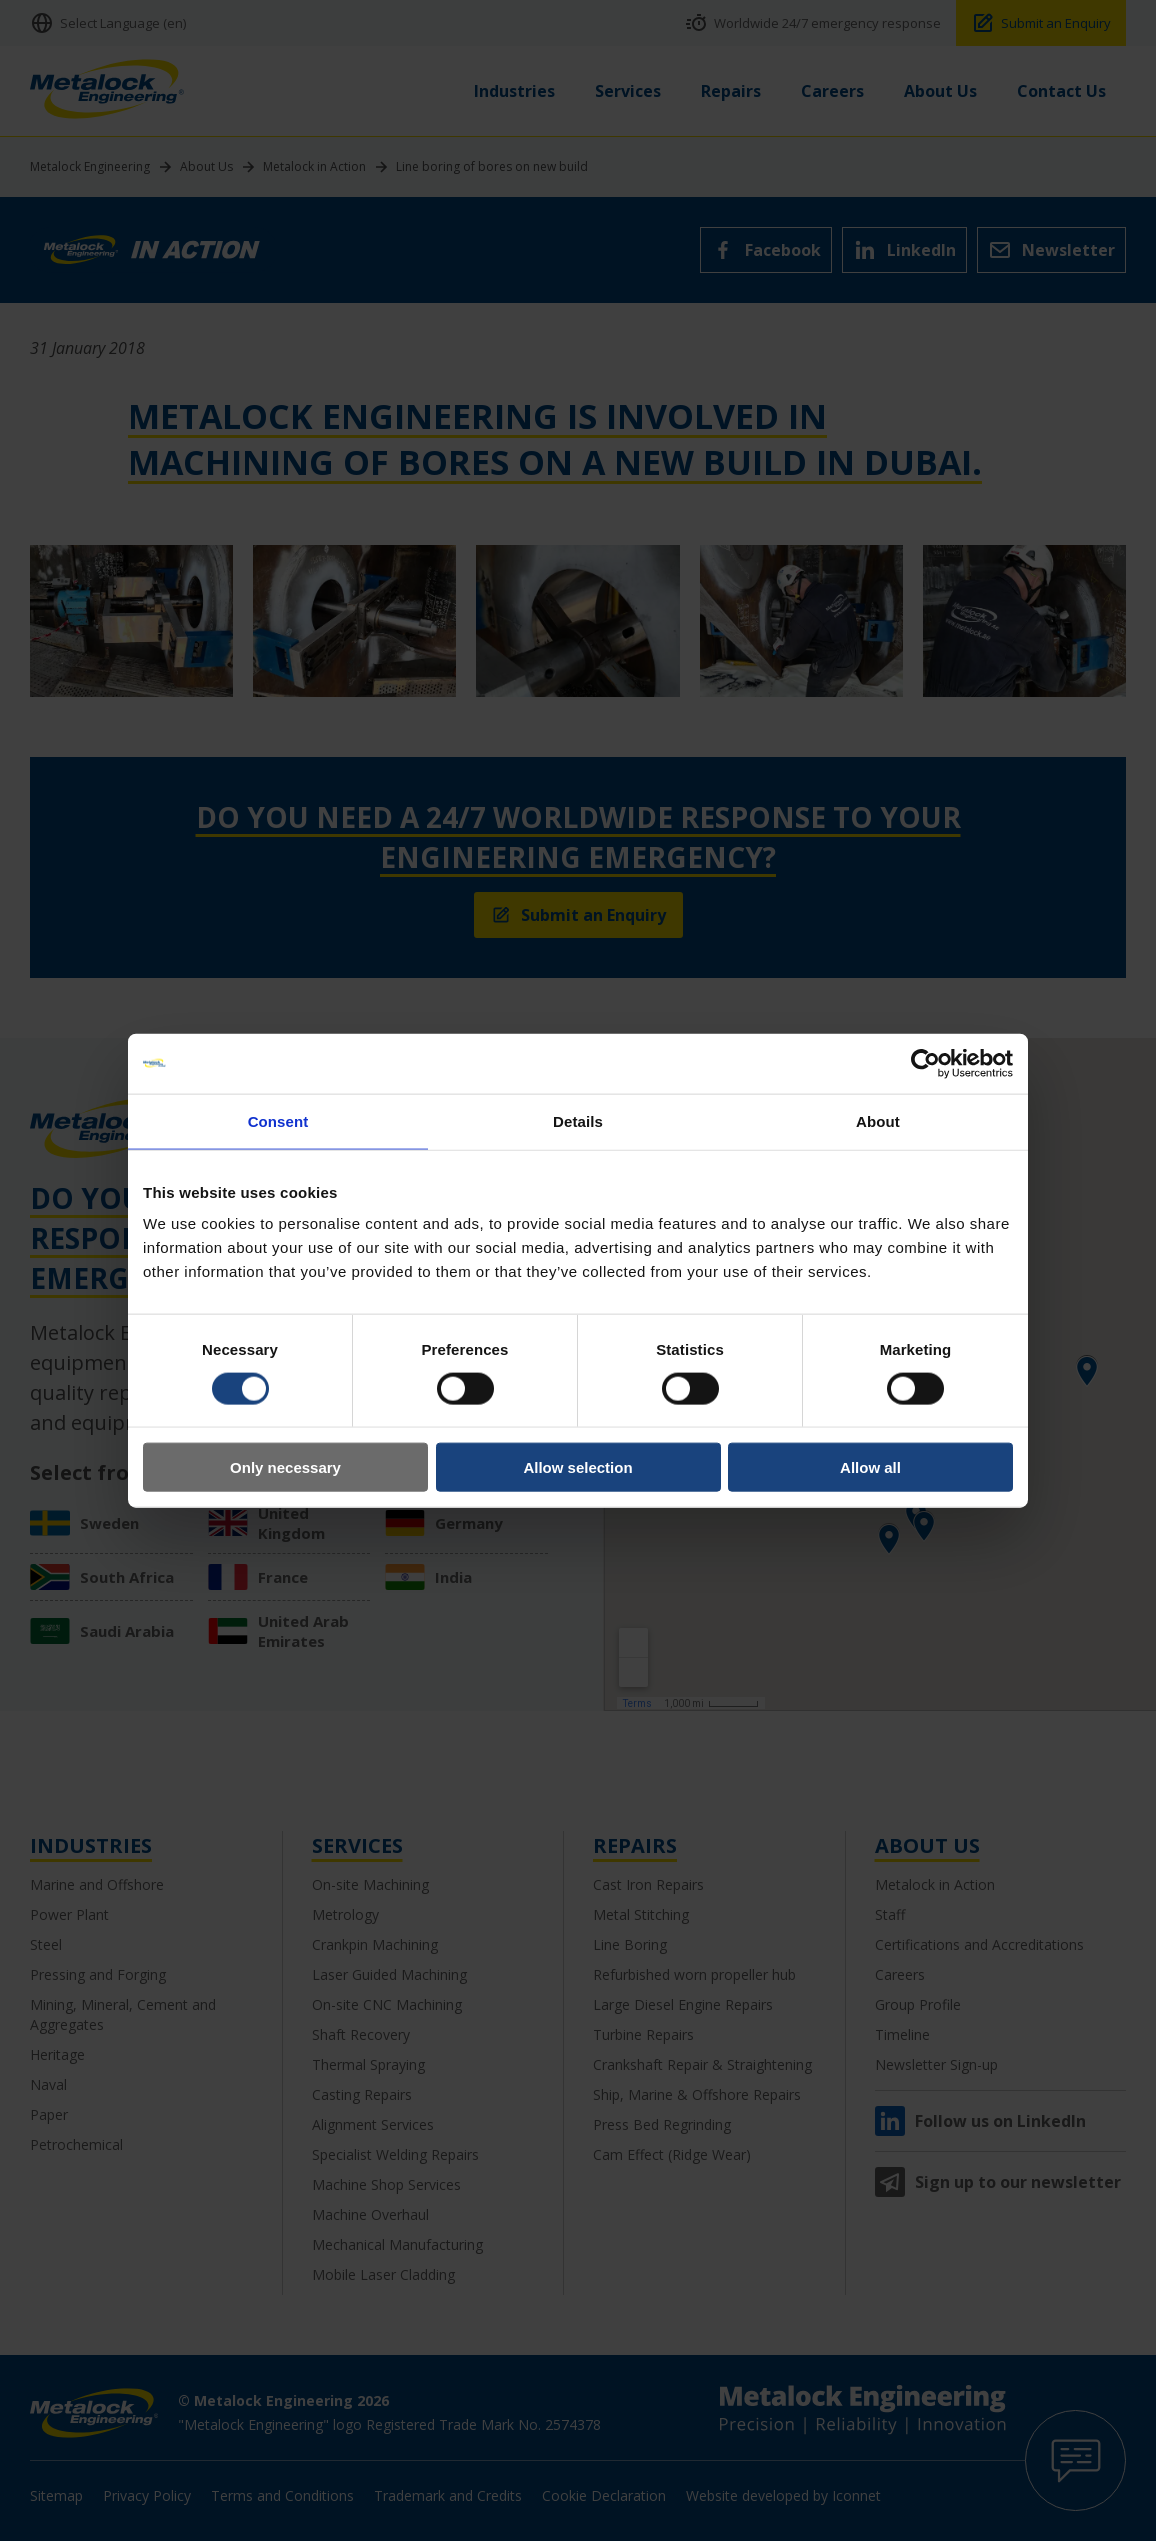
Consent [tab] (278, 1120)
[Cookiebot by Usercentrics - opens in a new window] (925, 1063)
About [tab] (878, 1120)
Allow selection (577, 1467)
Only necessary (285, 1467)
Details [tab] (578, 1120)
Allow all (870, 1467)
